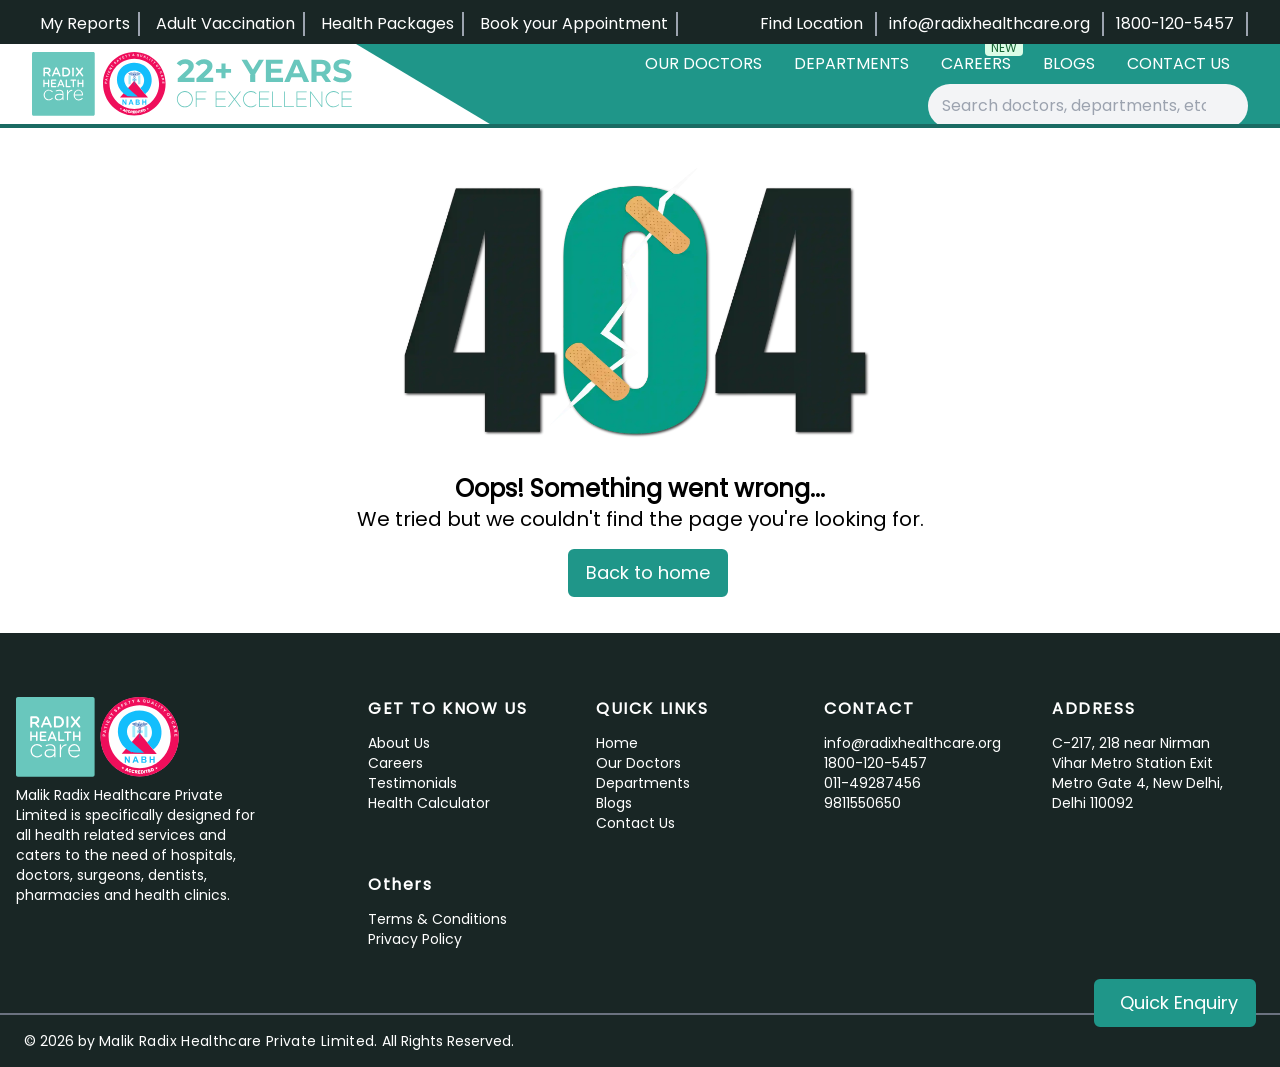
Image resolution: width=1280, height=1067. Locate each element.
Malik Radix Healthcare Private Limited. (238, 1041)
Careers (982, 59)
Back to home (648, 572)
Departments (851, 63)
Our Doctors (703, 63)
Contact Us (1178, 63)
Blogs (1069, 63)
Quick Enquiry (1179, 1002)
